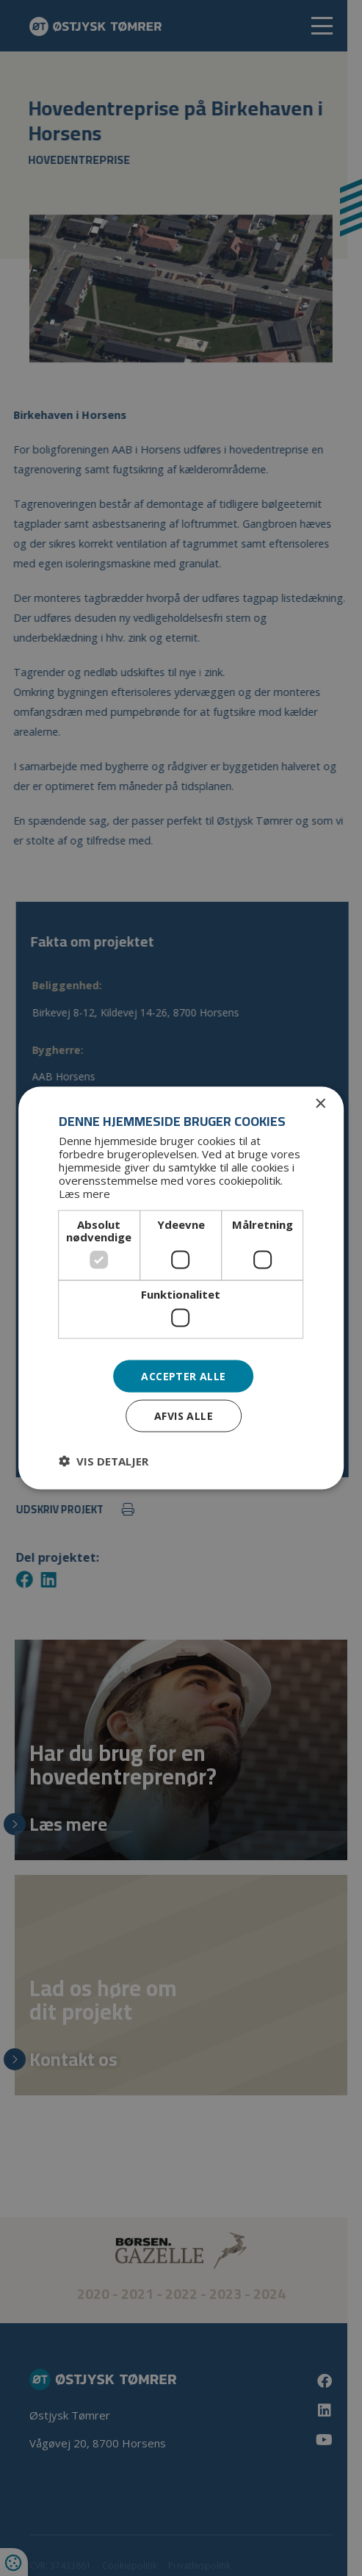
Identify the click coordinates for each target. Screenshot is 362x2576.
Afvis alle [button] (183, 1416)
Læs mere (84, 1193)
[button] (103, 1461)
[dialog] (181, 1288)
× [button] (319, 1103)
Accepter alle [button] (183, 1375)
